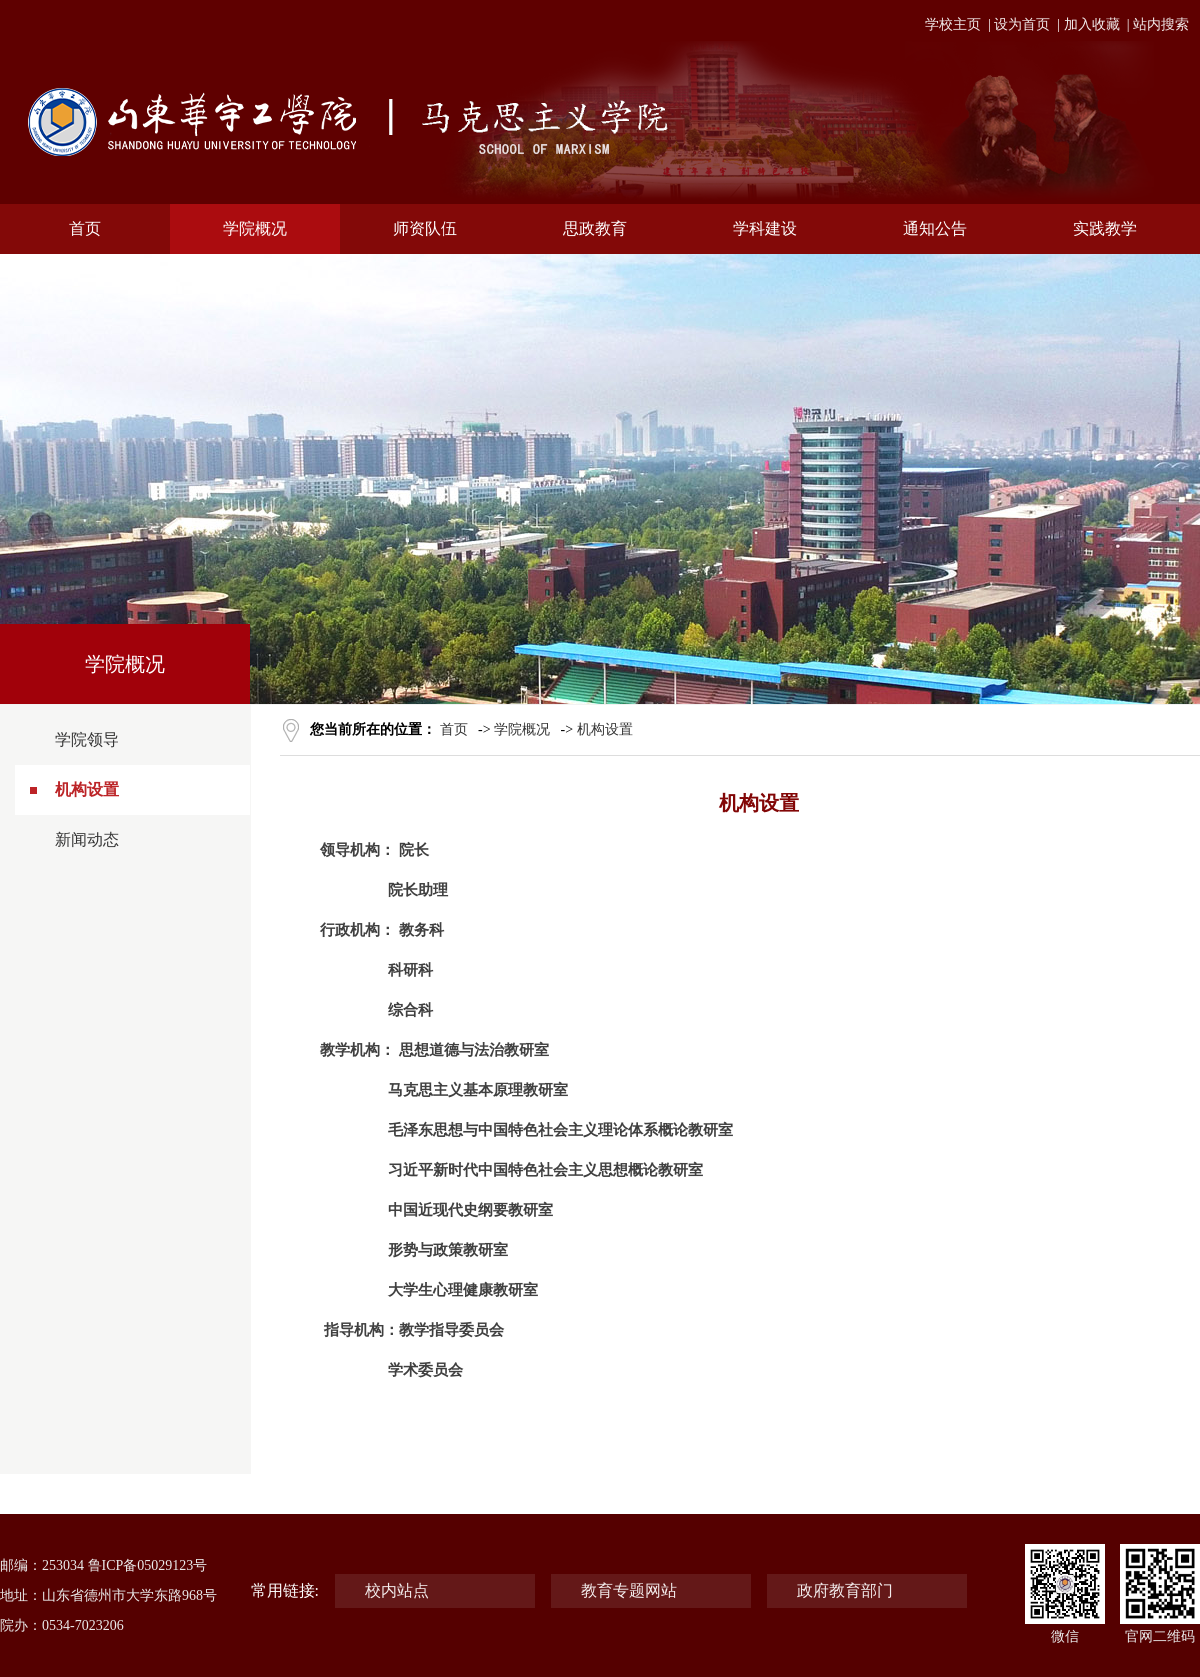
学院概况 (522, 729)
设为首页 (1022, 24)
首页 (454, 729)
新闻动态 (87, 839)
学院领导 (87, 739)
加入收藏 (1092, 24)
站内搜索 (1161, 24)
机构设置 (87, 789)
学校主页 (953, 24)
